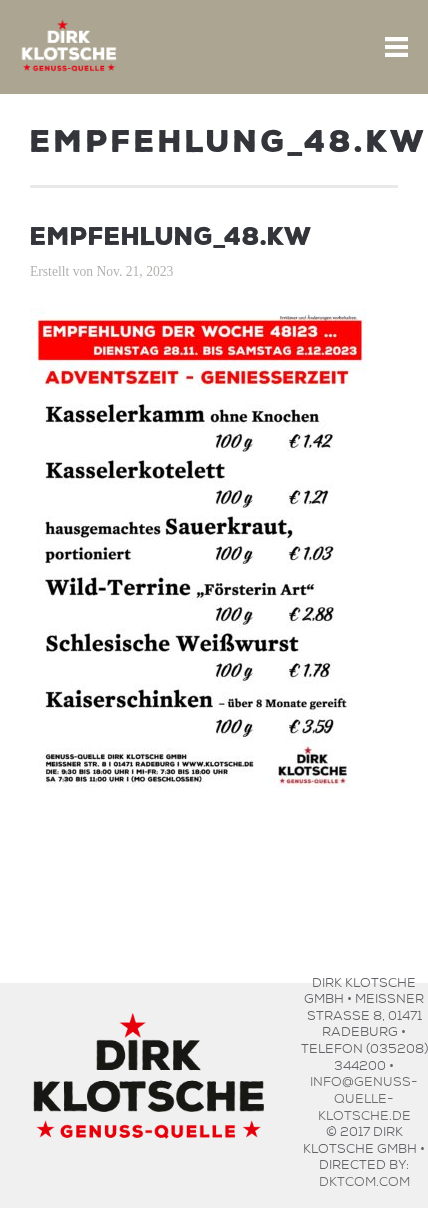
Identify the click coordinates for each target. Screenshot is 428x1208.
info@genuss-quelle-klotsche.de (364, 1096)
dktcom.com (364, 1179)
